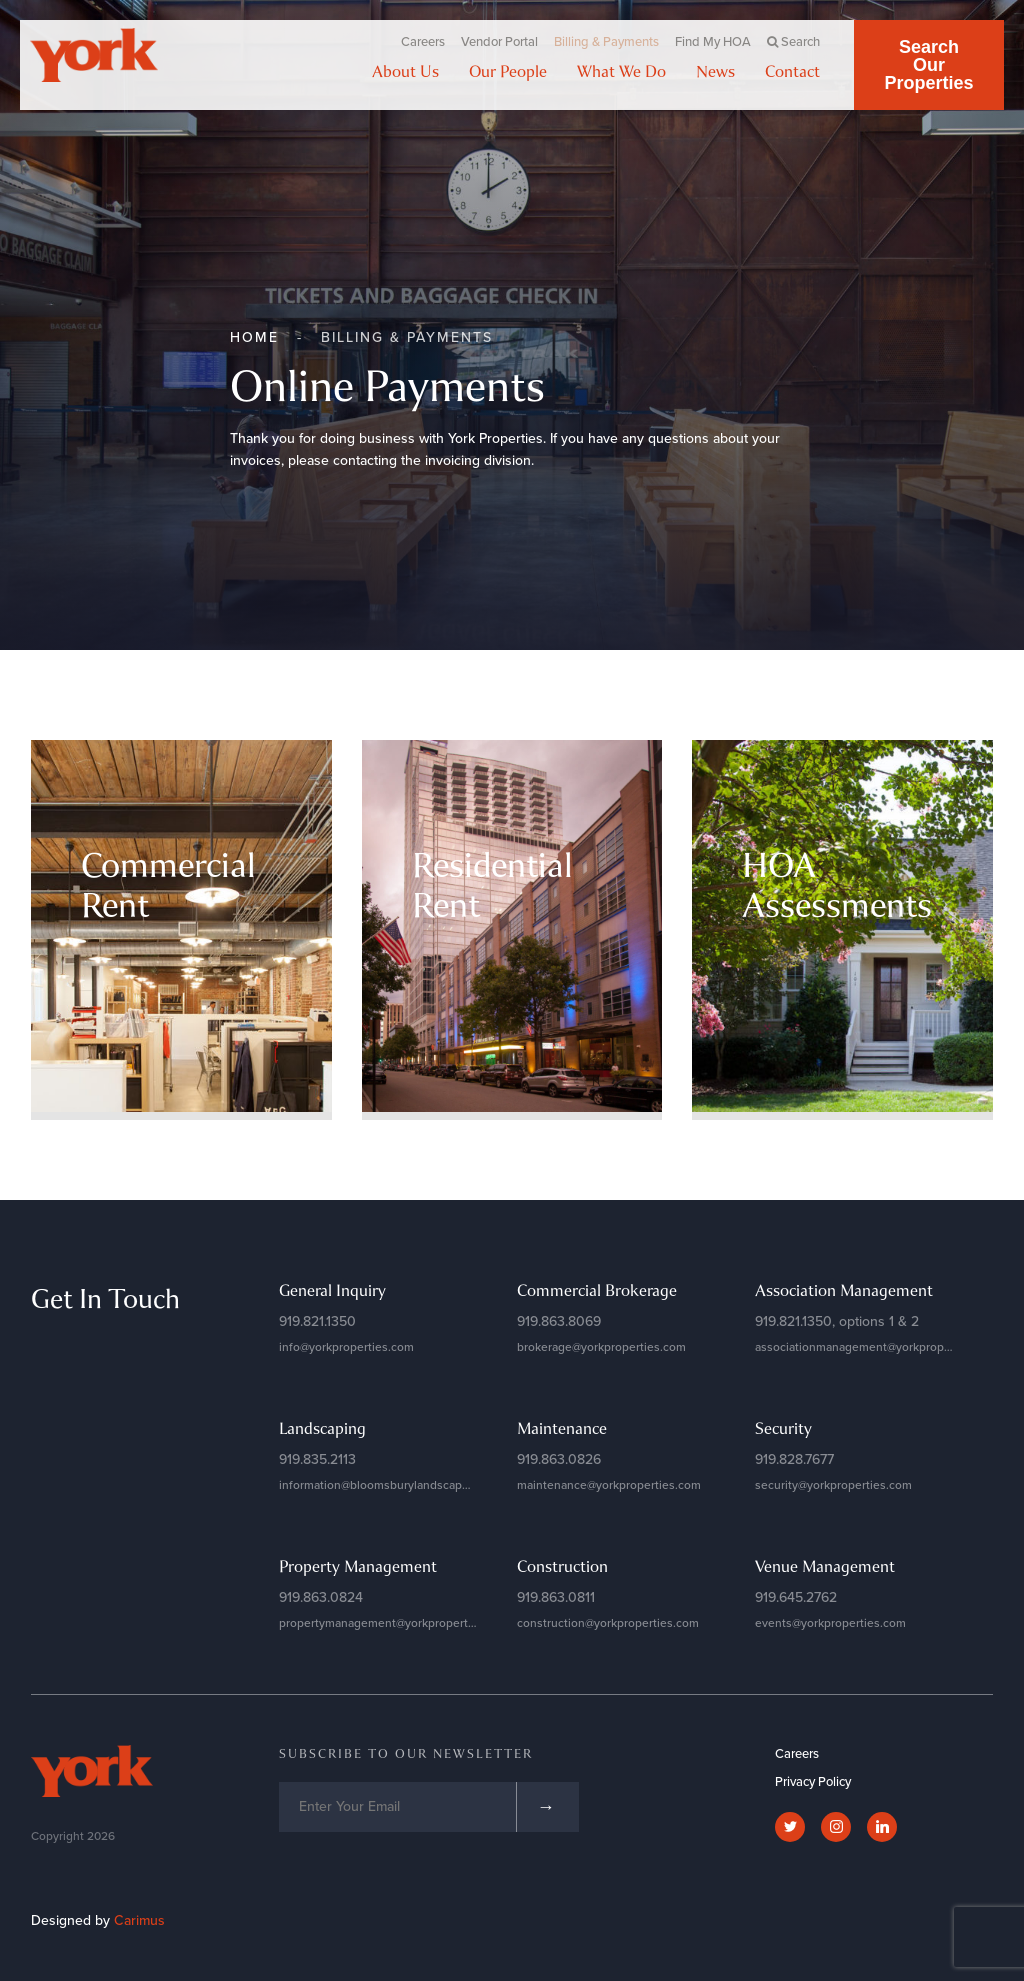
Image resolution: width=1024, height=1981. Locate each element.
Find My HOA (713, 42)
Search (793, 42)
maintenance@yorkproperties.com (609, 1485)
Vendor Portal (499, 42)
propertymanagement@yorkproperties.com (394, 1623)
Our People (508, 71)
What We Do (621, 71)
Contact (792, 71)
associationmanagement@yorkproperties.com (878, 1347)
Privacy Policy (813, 1782)
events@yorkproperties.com (830, 1623)
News (715, 71)
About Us (405, 71)
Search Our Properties (928, 65)
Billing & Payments (606, 42)
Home (254, 337)
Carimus (139, 1920)
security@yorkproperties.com (833, 1485)
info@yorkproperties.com (346, 1347)
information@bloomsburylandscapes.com (390, 1485)
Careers (423, 42)
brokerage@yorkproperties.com (601, 1347)
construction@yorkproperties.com (608, 1623)
